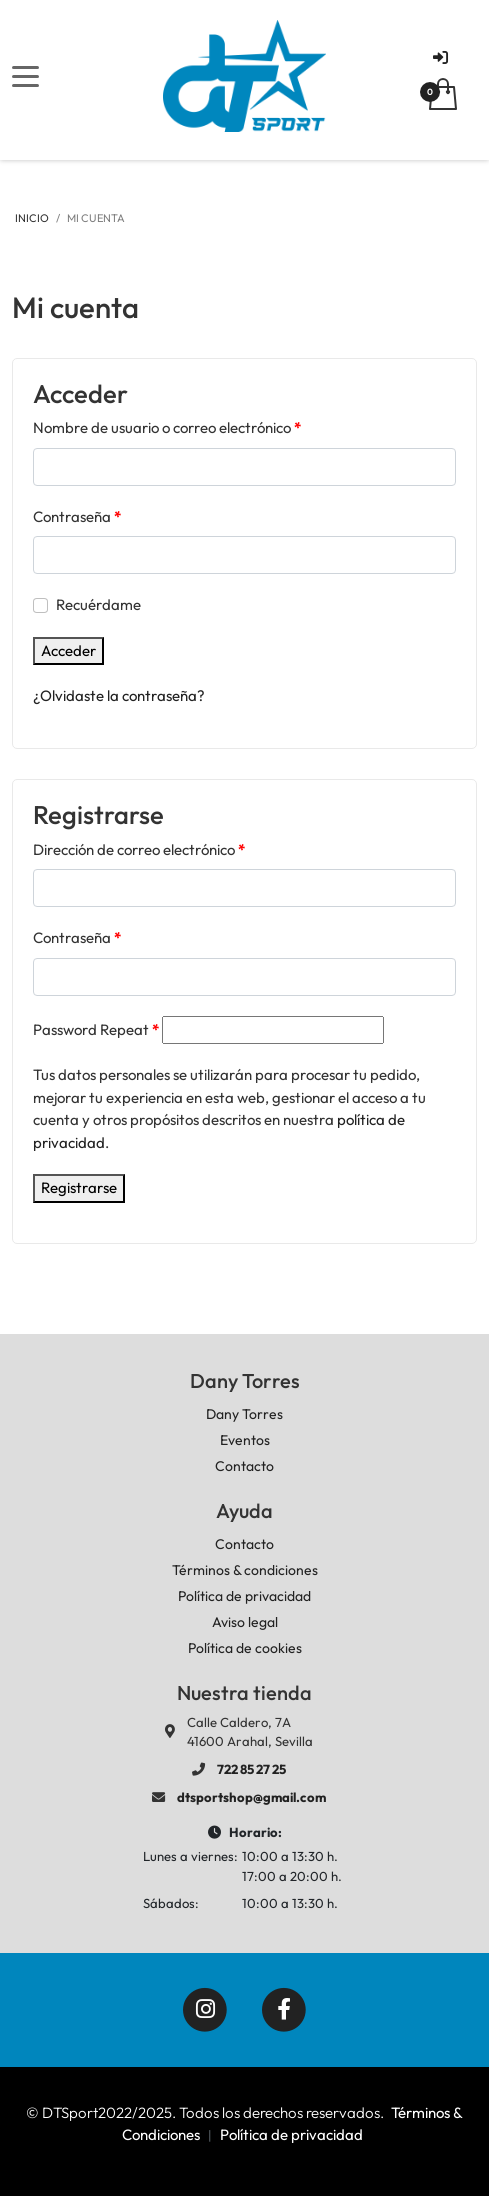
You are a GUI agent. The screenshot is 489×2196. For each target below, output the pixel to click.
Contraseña (77, 516)
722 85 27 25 (251, 1769)
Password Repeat (96, 1029)
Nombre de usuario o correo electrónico (167, 427)
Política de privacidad (291, 2134)
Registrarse (79, 1187)
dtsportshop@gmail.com (251, 1797)
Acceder (68, 650)
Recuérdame (98, 604)
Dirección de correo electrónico (139, 849)
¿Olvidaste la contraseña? (119, 695)
